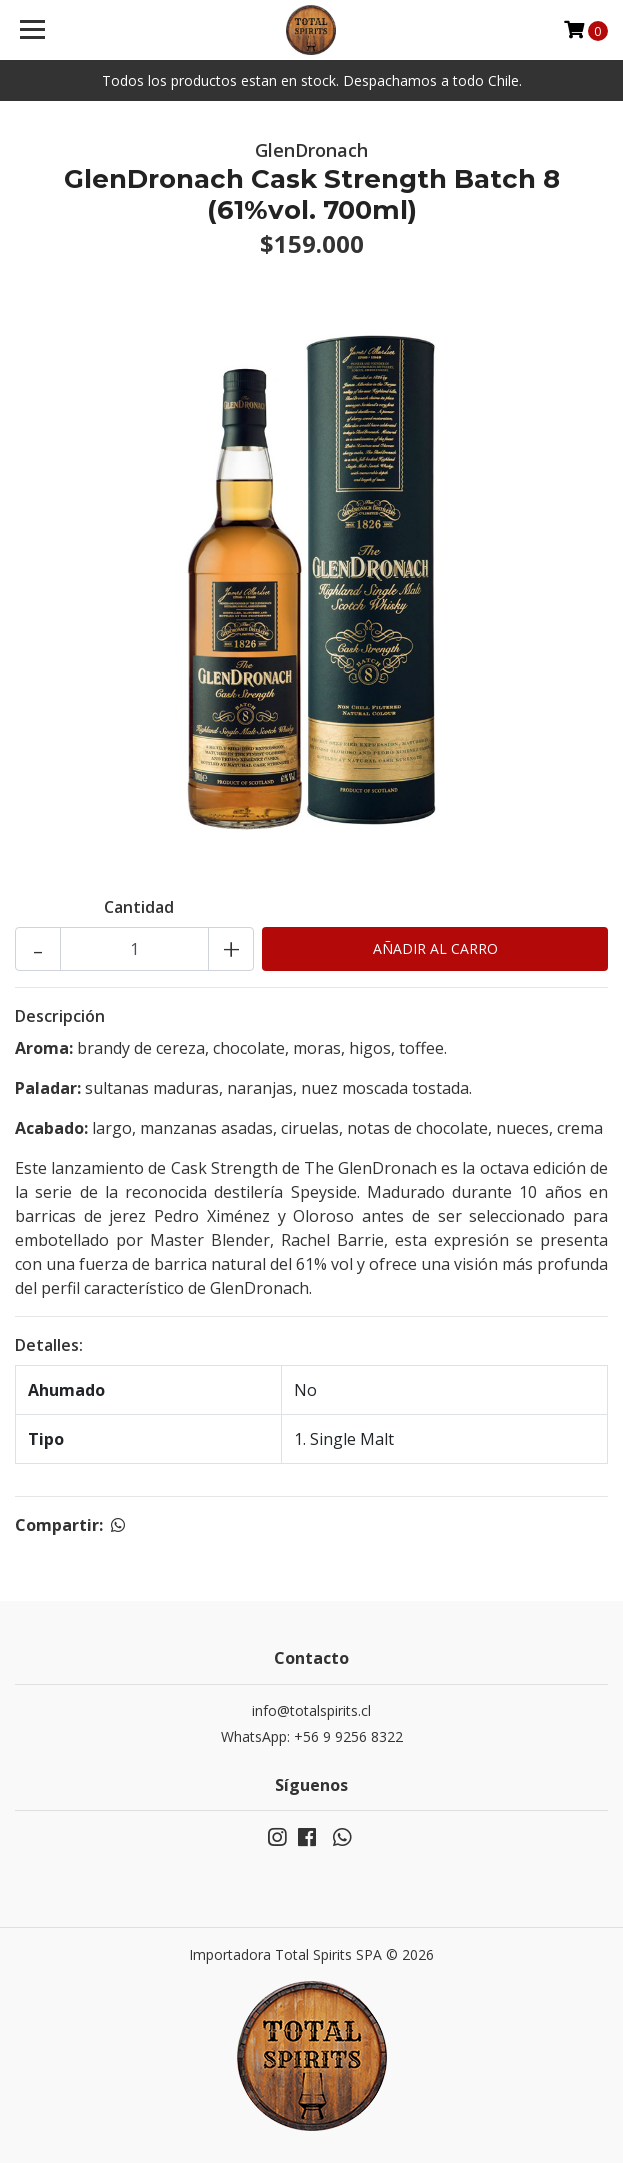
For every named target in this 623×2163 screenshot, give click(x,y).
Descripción (60, 1016)
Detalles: (49, 1345)
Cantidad (139, 907)
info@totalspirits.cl (311, 1710)
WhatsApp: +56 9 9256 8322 (312, 1736)
